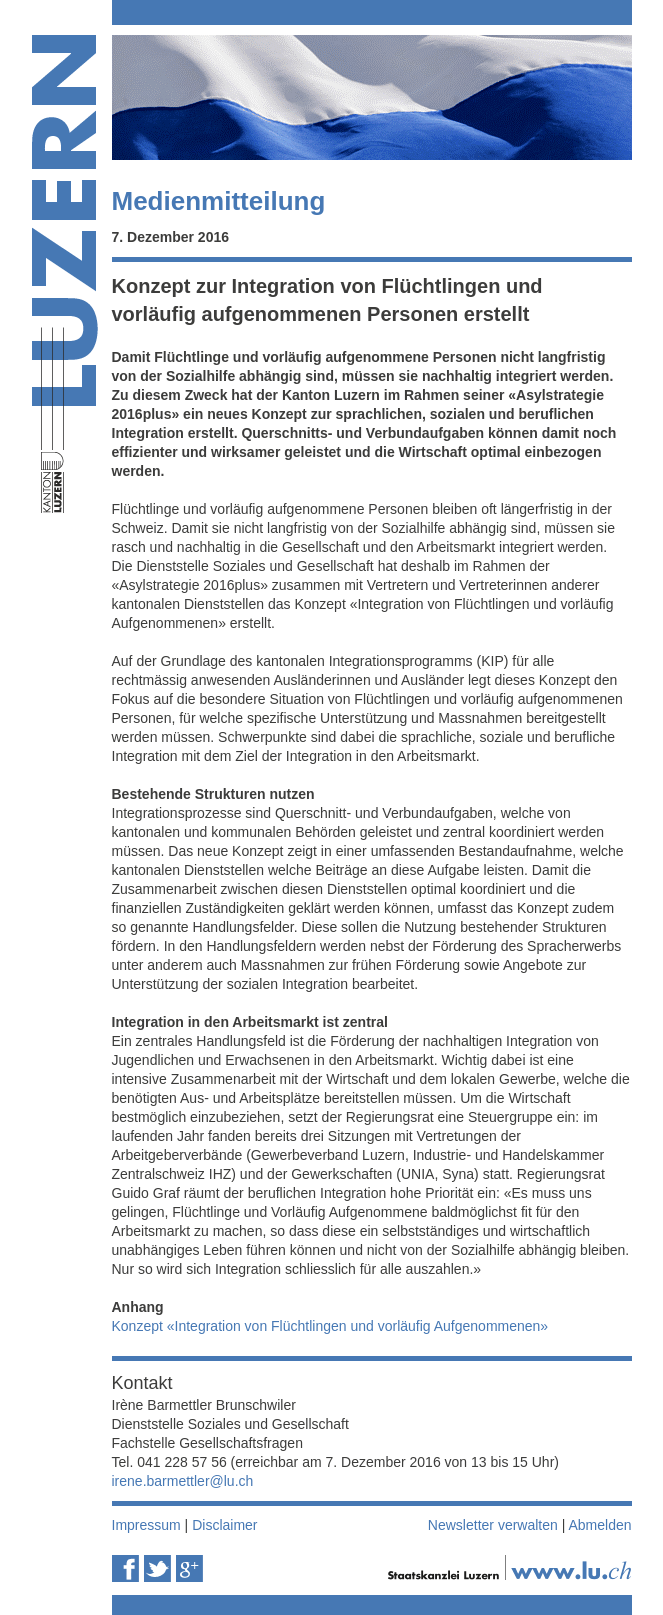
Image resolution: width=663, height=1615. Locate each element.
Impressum (146, 1525)
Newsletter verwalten (493, 1525)
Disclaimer (224, 1525)
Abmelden (599, 1525)
